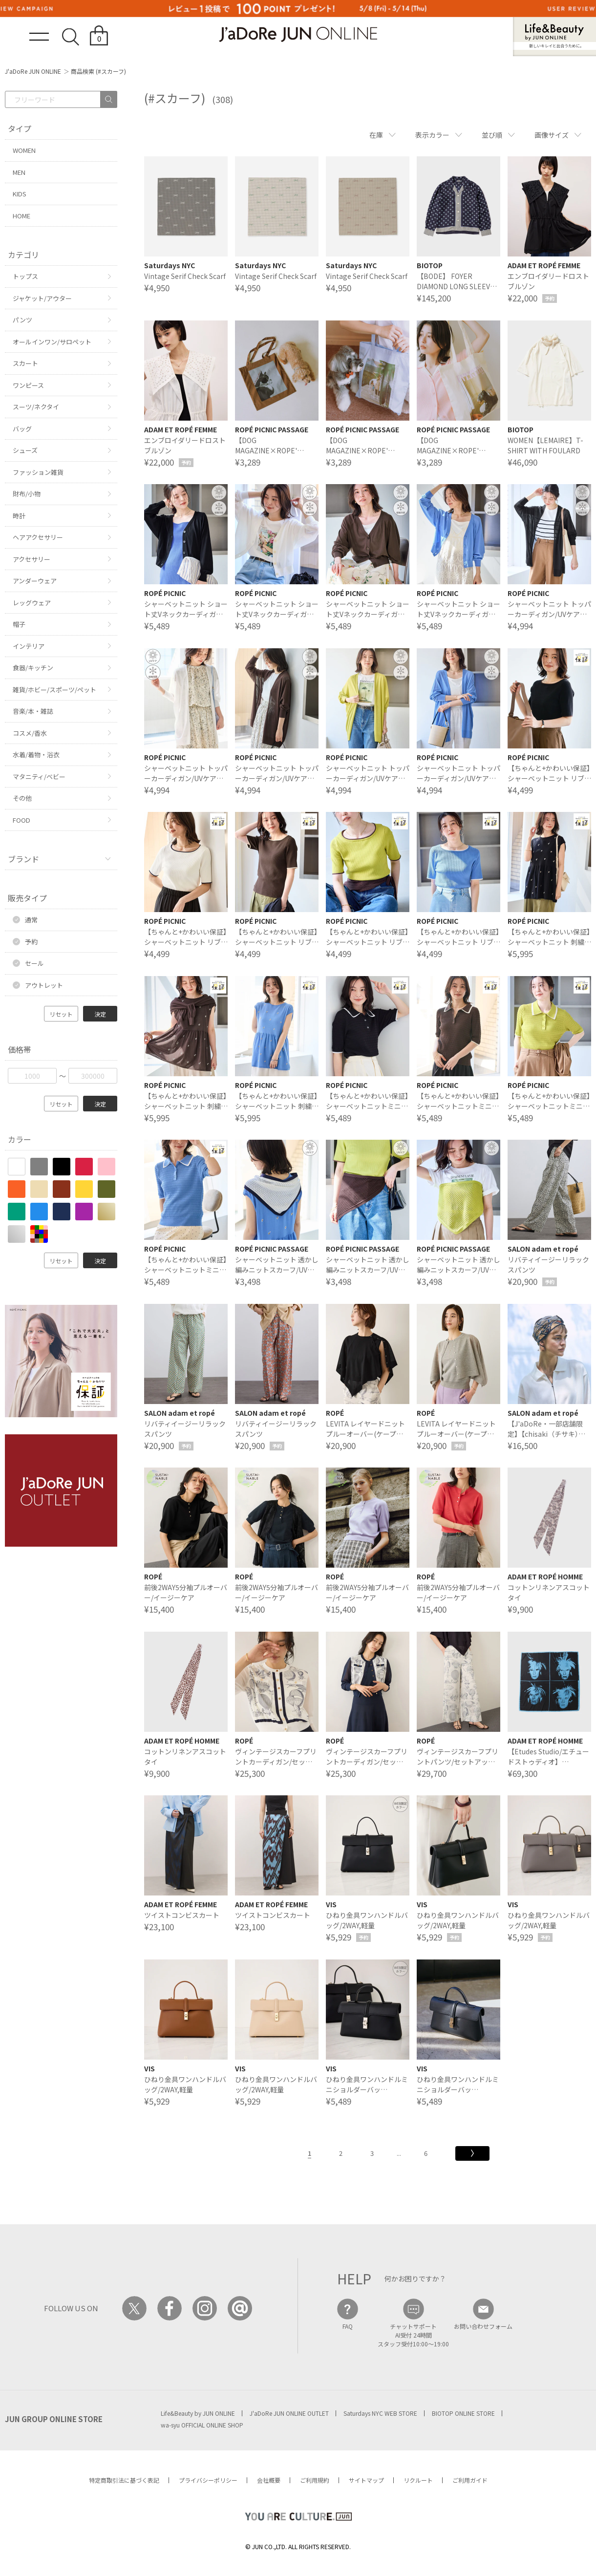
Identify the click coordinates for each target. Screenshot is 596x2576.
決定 (100, 1014)
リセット (61, 1014)
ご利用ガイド (470, 2480)
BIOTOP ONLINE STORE (463, 2413)
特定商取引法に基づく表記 (124, 2480)
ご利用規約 (314, 2480)
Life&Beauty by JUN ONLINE (198, 2413)
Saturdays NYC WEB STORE (380, 2413)
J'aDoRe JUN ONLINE (33, 71)
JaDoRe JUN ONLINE (298, 34)
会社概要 (268, 2480)
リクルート (418, 2480)
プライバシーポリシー (208, 2480)
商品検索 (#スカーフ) (98, 71)
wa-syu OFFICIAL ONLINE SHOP (202, 2425)
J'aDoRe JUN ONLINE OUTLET (289, 2413)
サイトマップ (366, 2480)
